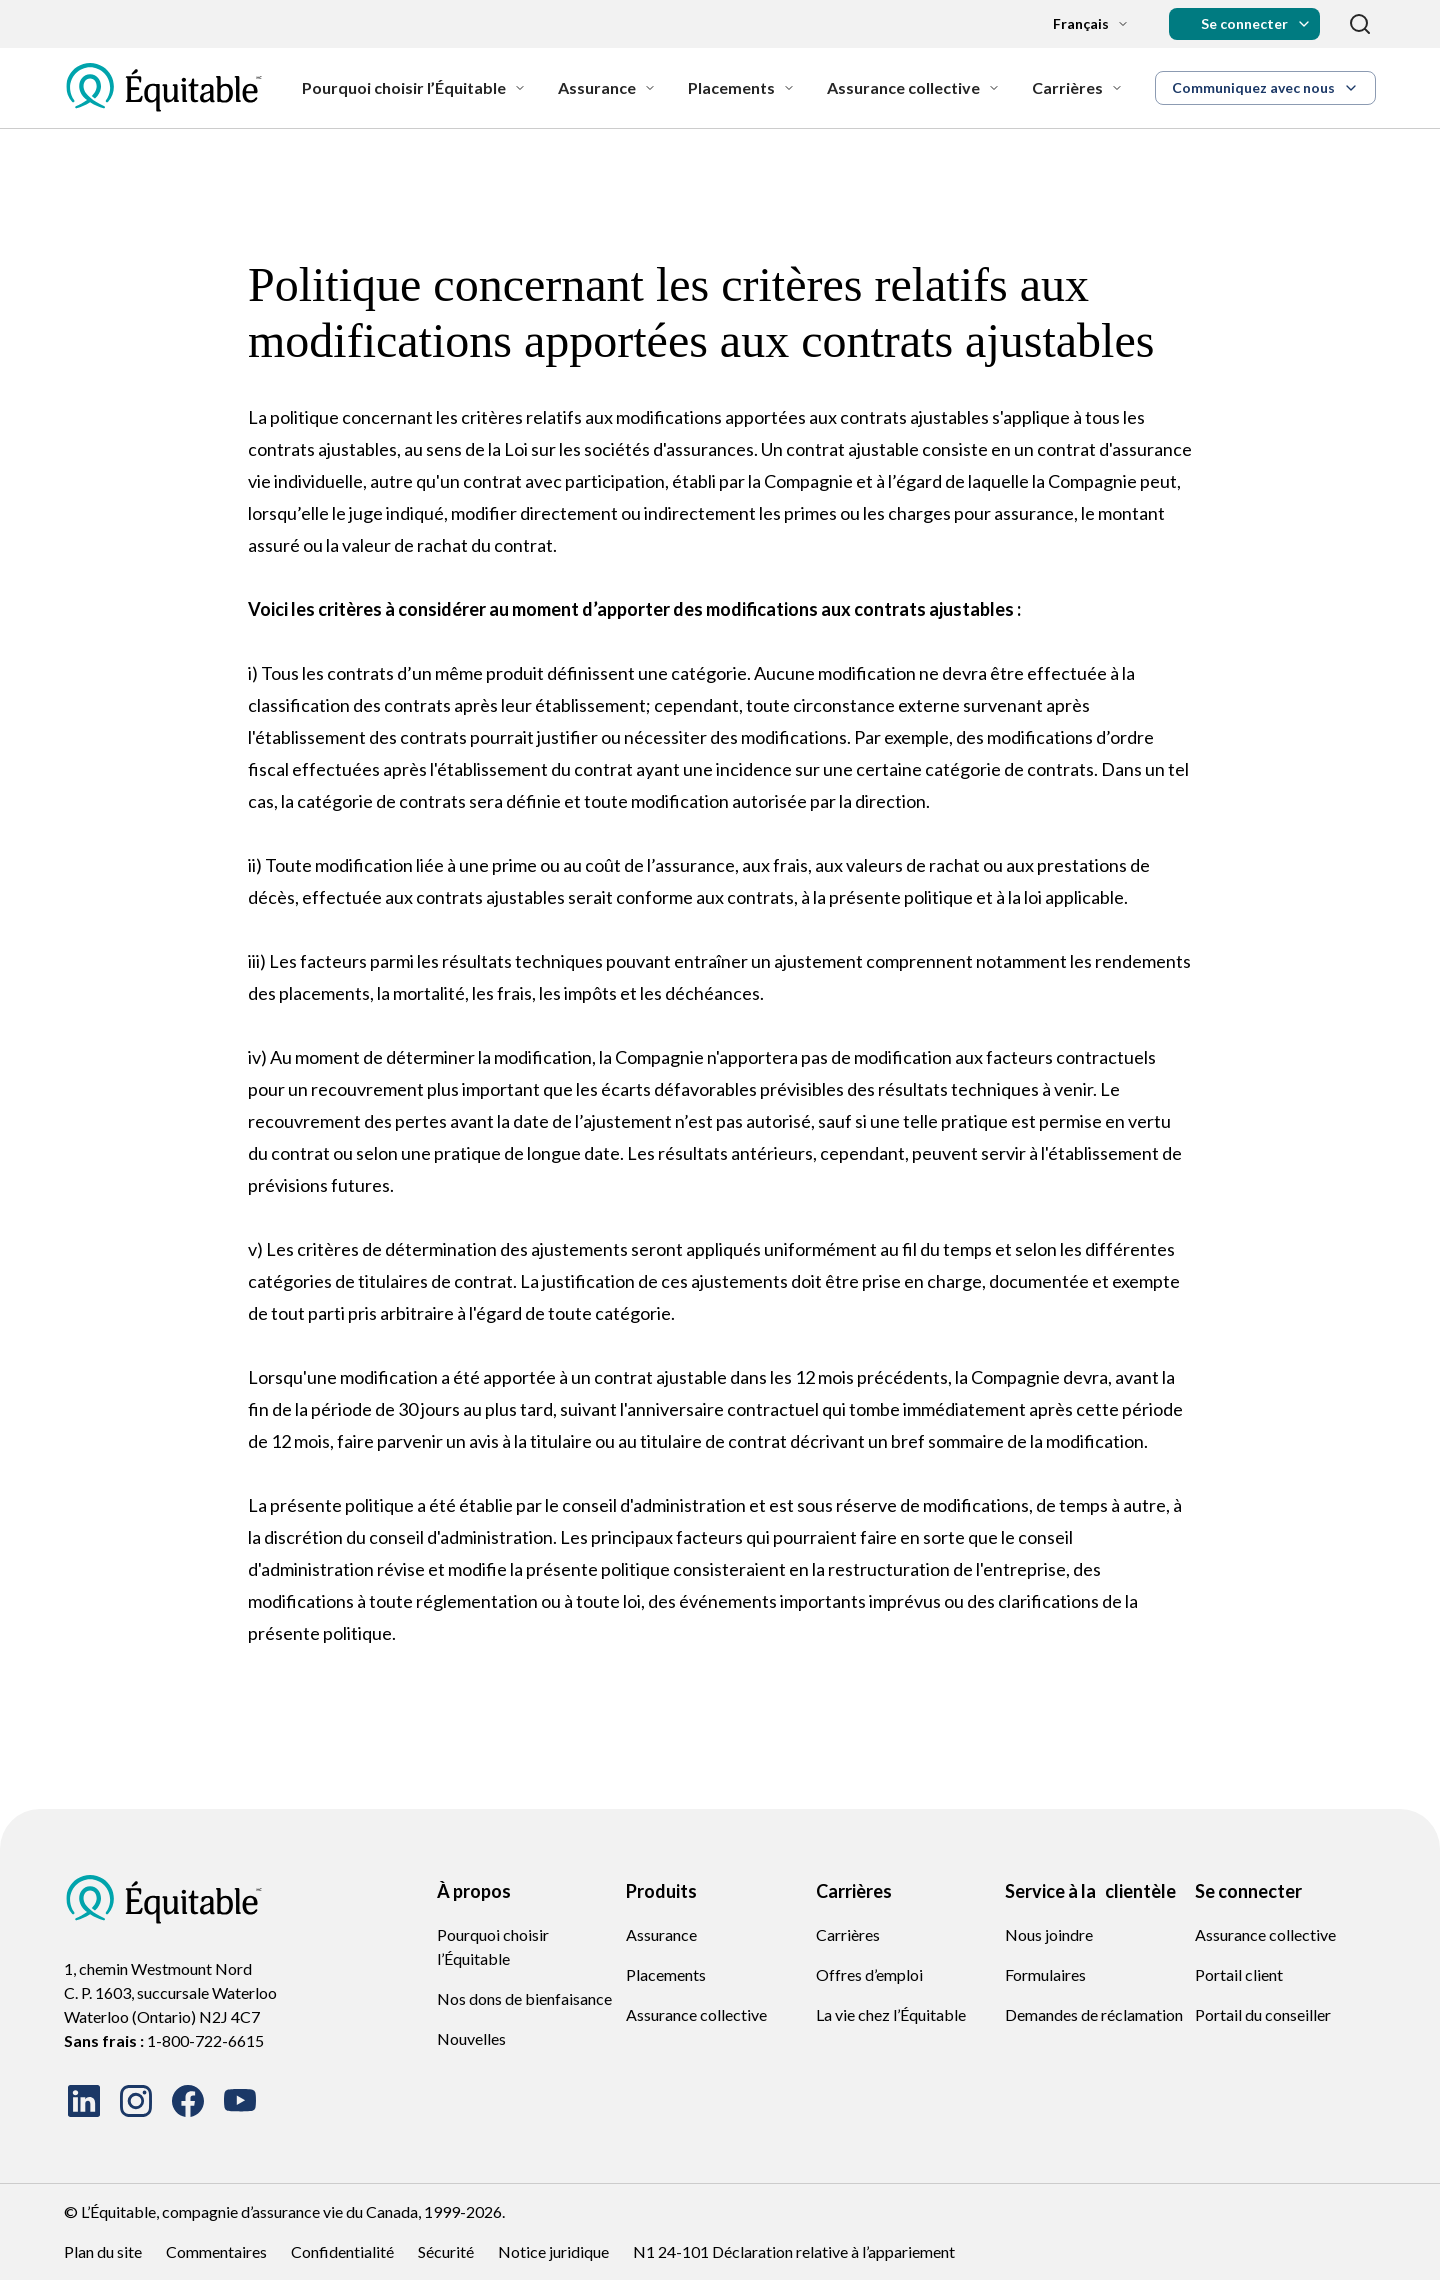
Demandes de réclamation (1094, 2014)
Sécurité (446, 2251)
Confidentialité (342, 2251)
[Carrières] (1077, 88)
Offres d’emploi (869, 1974)
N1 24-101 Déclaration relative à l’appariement (794, 2251)
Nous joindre (1049, 1934)
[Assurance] (607, 88)
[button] (1244, 24)
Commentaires (216, 2251)
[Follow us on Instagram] (136, 2101)
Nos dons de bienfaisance (524, 1998)
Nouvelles (471, 2038)
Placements (666, 1974)
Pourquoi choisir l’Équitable (493, 1946)
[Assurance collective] (913, 88)
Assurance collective (696, 2014)
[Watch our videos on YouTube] (240, 2101)
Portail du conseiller (1263, 2014)
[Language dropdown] (1075, 24)
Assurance (661, 1934)
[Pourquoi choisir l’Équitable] (414, 88)
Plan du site (103, 2251)
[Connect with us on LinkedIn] (84, 2101)
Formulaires (1045, 1974)
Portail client (1239, 1974)
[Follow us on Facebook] (188, 2101)
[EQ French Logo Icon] (164, 88)
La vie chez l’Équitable (891, 2014)
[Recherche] (1360, 24)
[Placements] (741, 88)
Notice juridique (553, 2251)
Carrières (848, 1934)
